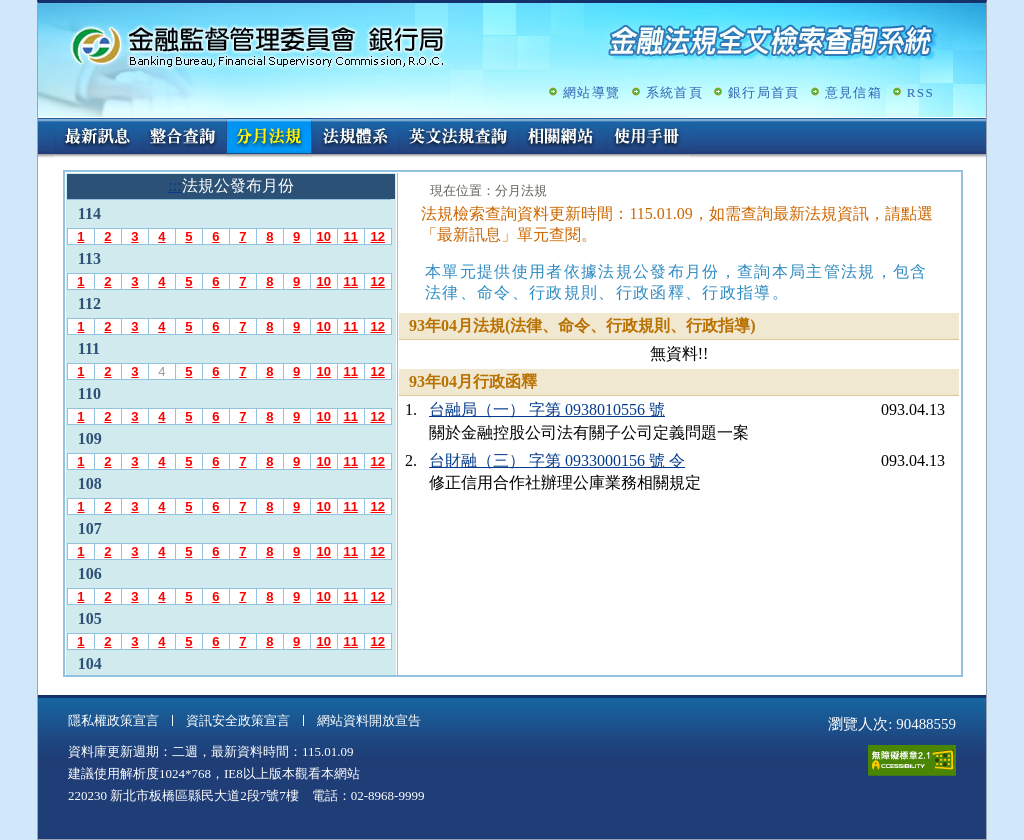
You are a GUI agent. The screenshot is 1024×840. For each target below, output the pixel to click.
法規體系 (355, 138)
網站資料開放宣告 (369, 720)
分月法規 (269, 138)
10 (323, 236)
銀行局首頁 (764, 92)
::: (44, 126)
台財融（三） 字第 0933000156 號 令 (557, 460)
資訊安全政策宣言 (238, 720)
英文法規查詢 (458, 138)
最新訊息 (97, 138)
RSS (920, 92)
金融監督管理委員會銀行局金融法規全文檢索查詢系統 (258, 45)
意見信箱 (853, 92)
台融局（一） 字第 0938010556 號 (547, 409)
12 (377, 236)
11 (350, 236)
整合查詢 (183, 138)
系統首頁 (674, 92)
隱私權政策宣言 (113, 720)
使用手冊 (647, 138)
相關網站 (561, 138)
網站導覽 (591, 92)
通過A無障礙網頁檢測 (912, 760)
